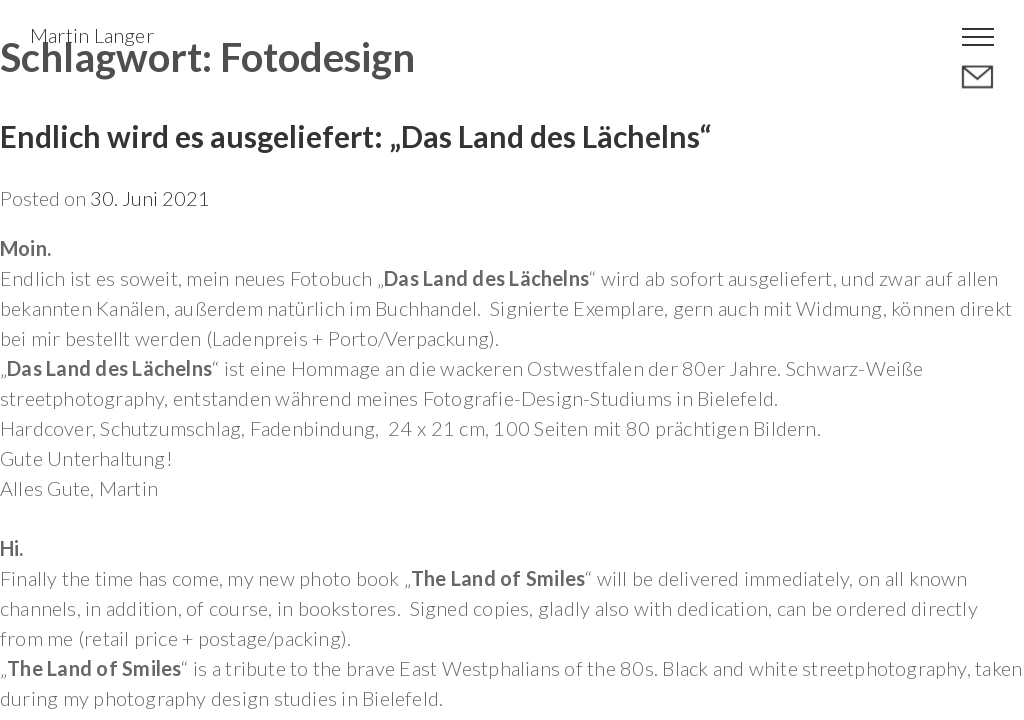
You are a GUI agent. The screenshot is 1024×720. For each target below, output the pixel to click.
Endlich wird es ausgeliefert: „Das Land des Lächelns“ (355, 136)
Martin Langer (92, 35)
